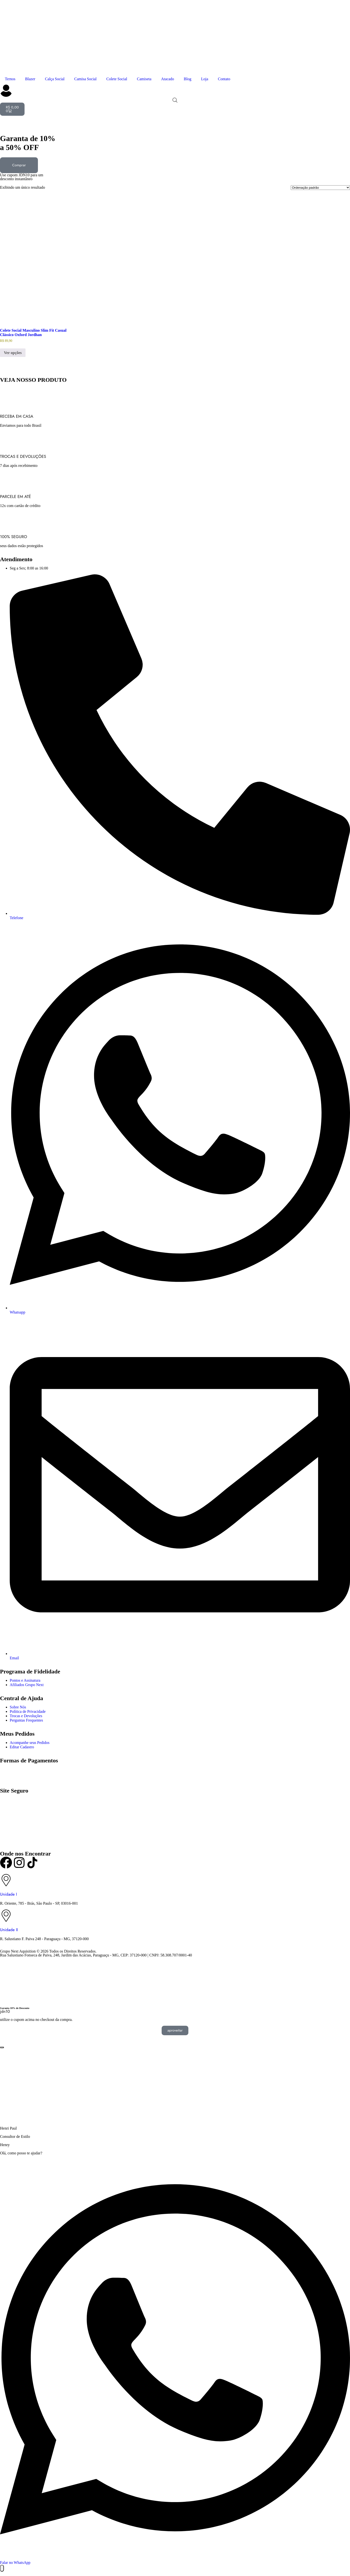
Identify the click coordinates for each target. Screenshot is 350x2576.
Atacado (167, 79)
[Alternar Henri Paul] (2, 2568)
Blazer (30, 79)
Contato (224, 79)
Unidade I (8, 1894)
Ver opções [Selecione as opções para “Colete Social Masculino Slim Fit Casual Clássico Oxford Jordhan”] (13, 353)
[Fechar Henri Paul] (2, 2047)
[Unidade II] (6, 1916)
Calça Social (54, 79)
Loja (204, 79)
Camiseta (144, 79)
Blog (187, 79)
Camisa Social (85, 79)
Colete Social (116, 79)
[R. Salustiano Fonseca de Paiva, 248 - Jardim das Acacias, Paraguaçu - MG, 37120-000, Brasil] (175, 1827)
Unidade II (9, 1930)
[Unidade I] (6, 1880)
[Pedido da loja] (320, 187)
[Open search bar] (175, 100)
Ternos (10, 79)
